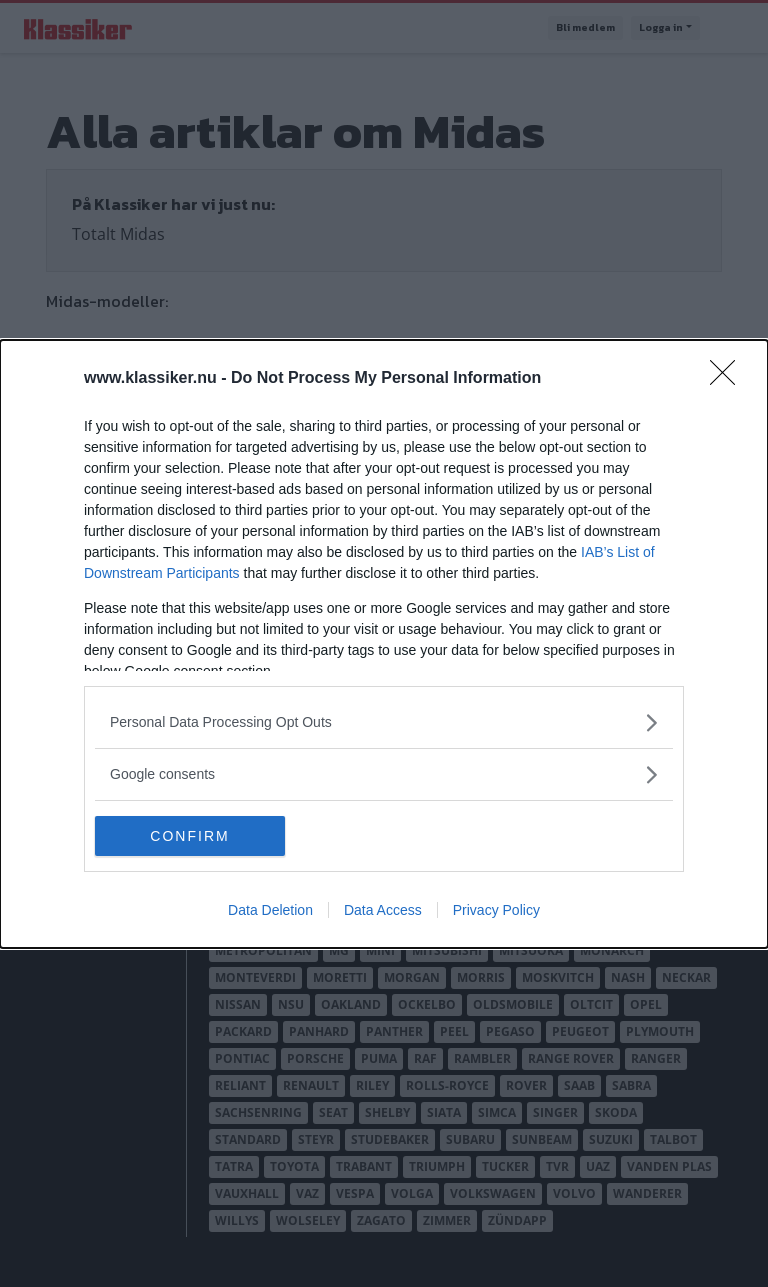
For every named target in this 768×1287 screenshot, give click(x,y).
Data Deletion (270, 910)
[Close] (729, 379)
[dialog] (384, 644)
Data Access (383, 910)
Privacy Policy (496, 910)
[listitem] (384, 722)
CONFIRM (189, 835)
